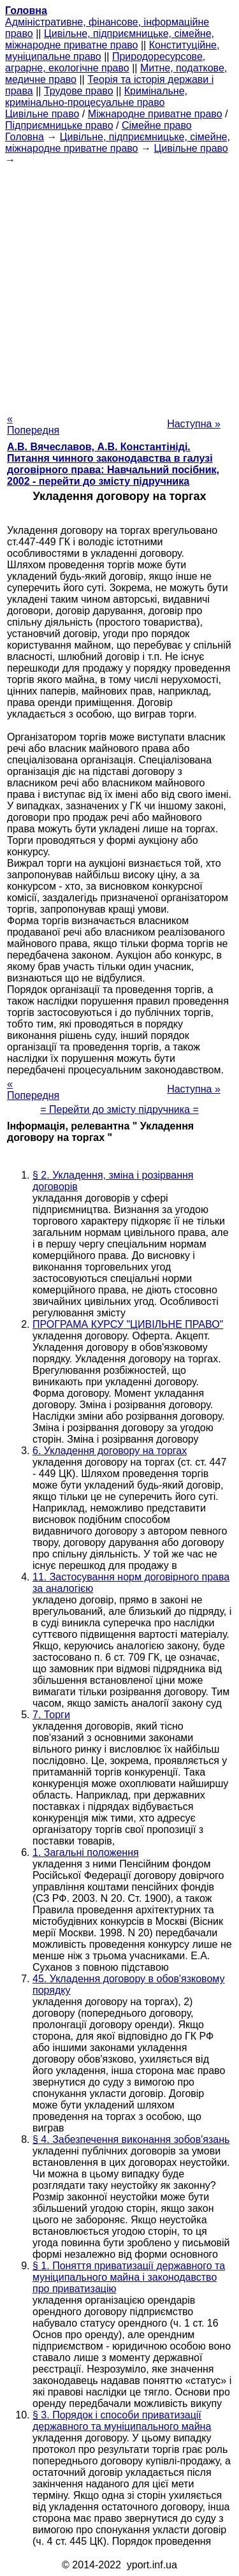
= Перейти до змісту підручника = (119, 1109)
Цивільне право (42, 113)
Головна (24, 136)
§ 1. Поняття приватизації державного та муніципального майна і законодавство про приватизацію (129, 2277)
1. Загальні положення (86, 1852)
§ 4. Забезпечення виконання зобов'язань (131, 2139)
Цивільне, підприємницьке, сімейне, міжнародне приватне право (109, 39)
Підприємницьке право (59, 125)
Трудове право (78, 90)
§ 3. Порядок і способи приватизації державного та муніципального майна (122, 2421)
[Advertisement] (119, 285)
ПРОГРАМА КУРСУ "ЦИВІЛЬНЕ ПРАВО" (128, 1324)
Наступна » (194, 423)
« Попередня (33, 424)
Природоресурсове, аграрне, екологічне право (105, 62)
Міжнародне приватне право (155, 113)
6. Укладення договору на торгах (110, 1450)
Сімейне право (157, 125)
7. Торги (51, 1714)
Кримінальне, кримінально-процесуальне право (96, 96)
